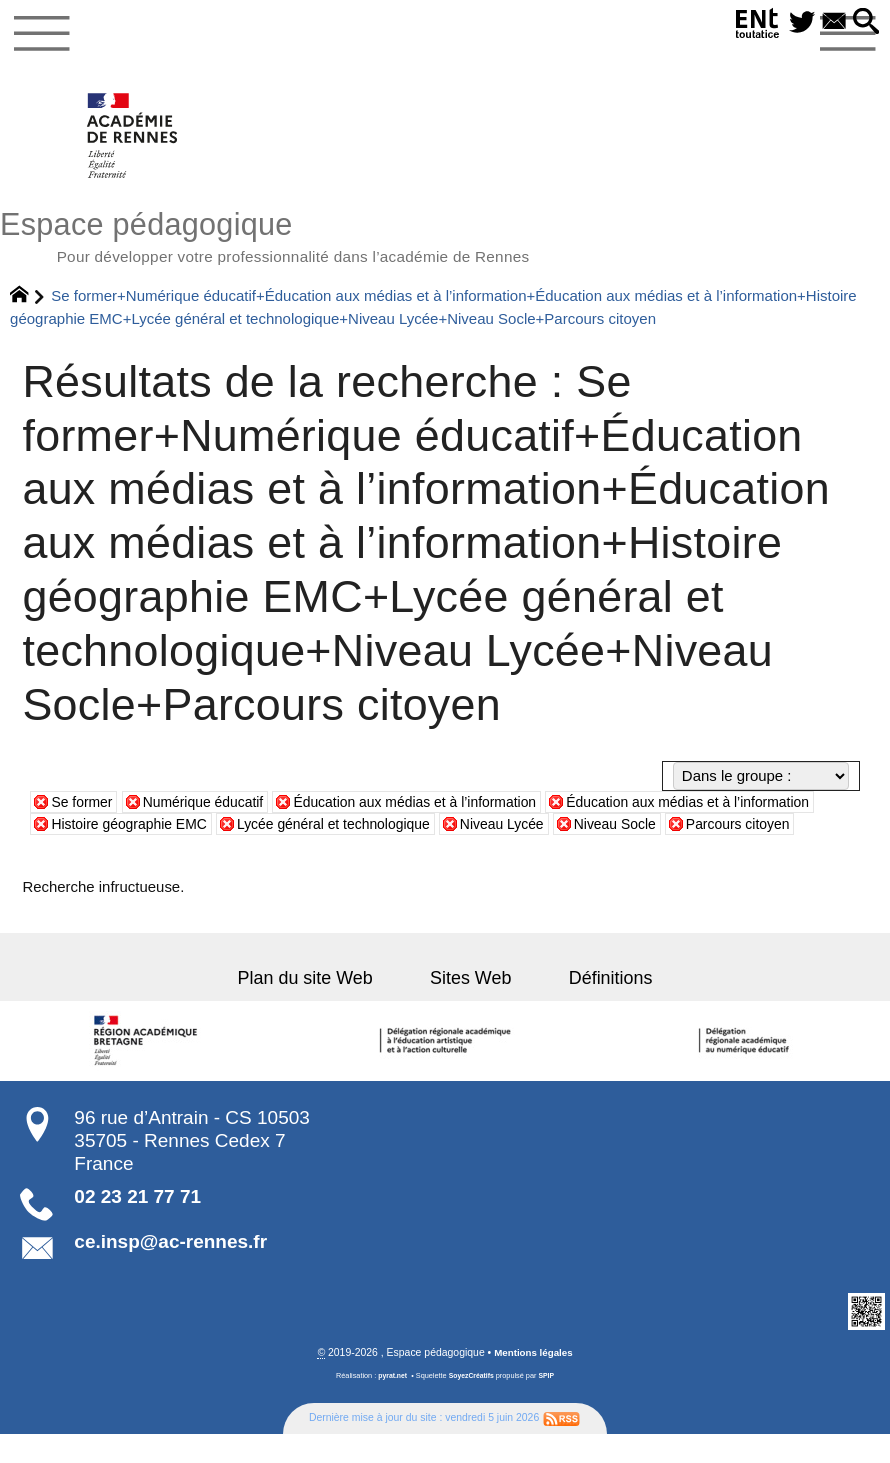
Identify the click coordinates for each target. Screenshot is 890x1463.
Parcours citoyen (106, 852)
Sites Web (470, 1006)
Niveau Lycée (620, 829)
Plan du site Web (321, 1006)
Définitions (594, 1006)
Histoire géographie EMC (224, 829)
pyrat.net (390, 1404)
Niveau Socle (739, 829)
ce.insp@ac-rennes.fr (170, 1269)
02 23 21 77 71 (137, 1224)
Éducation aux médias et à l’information (437, 807)
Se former (84, 807)
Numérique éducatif (212, 807)
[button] (864, 22)
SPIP (549, 1404)
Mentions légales (533, 1381)
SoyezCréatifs (472, 1404)
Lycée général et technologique (441, 829)
